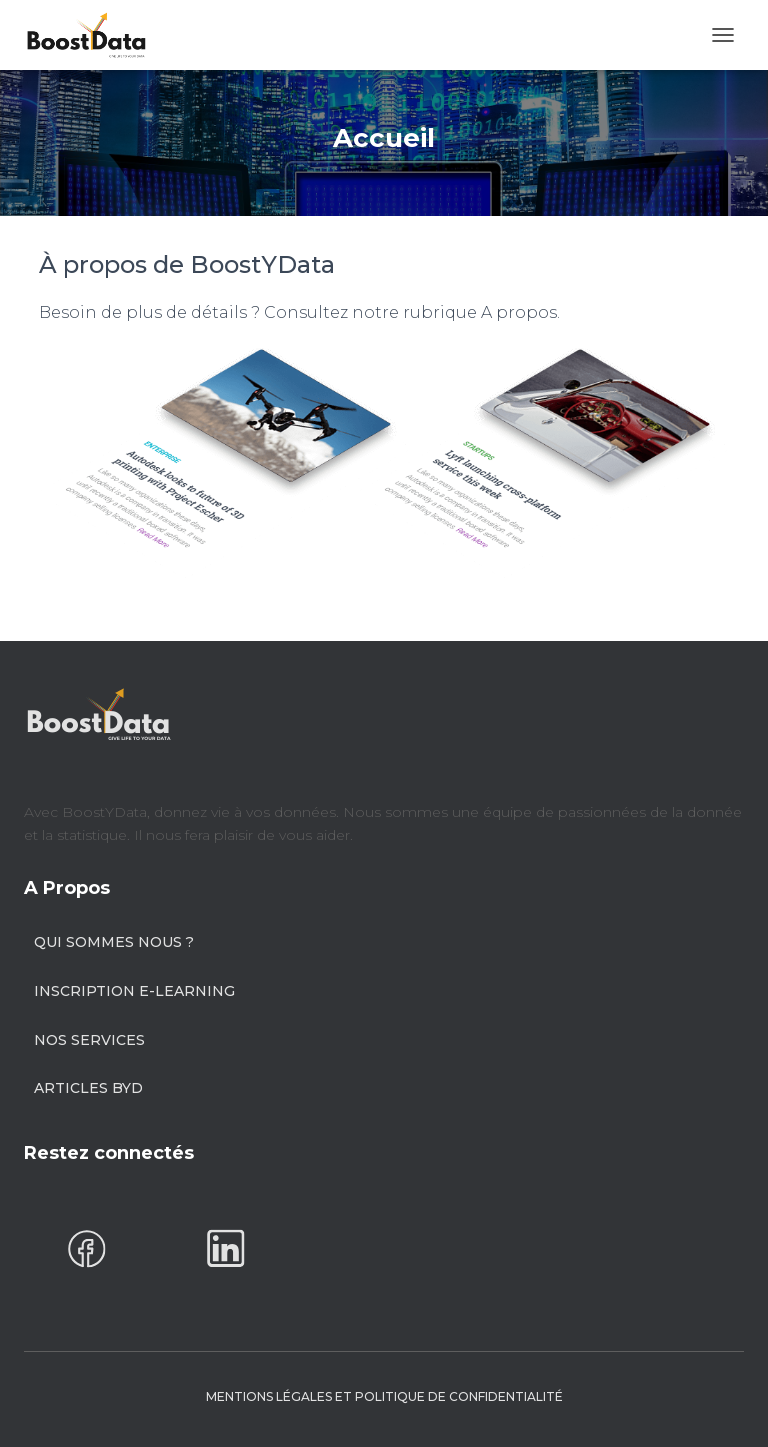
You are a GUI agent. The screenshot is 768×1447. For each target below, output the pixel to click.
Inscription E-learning (134, 991)
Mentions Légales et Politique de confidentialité (384, 1396)
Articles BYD (88, 1088)
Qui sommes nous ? (114, 942)
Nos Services (89, 1040)
